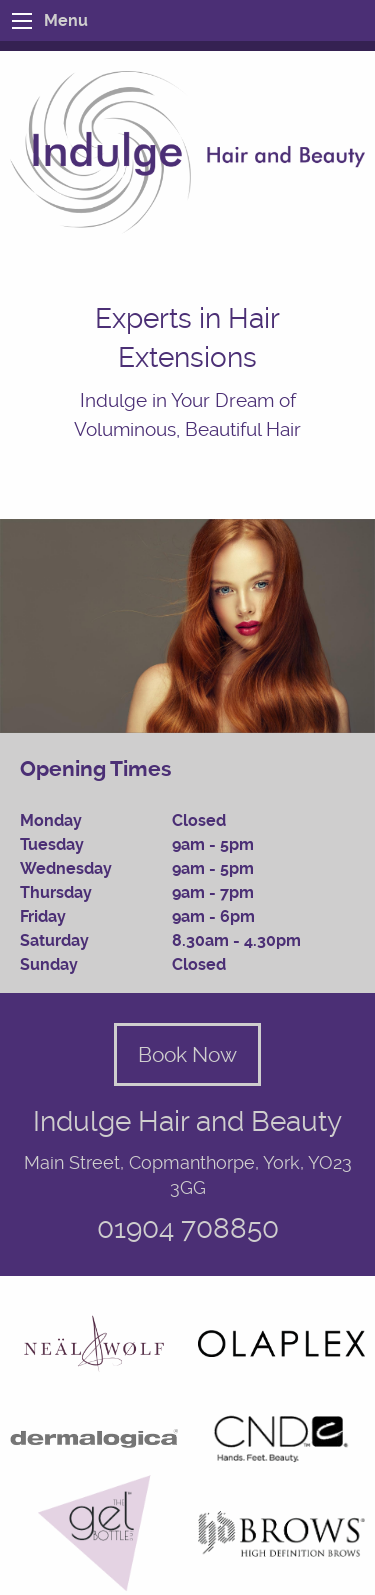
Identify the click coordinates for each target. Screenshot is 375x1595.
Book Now (187, 1054)
